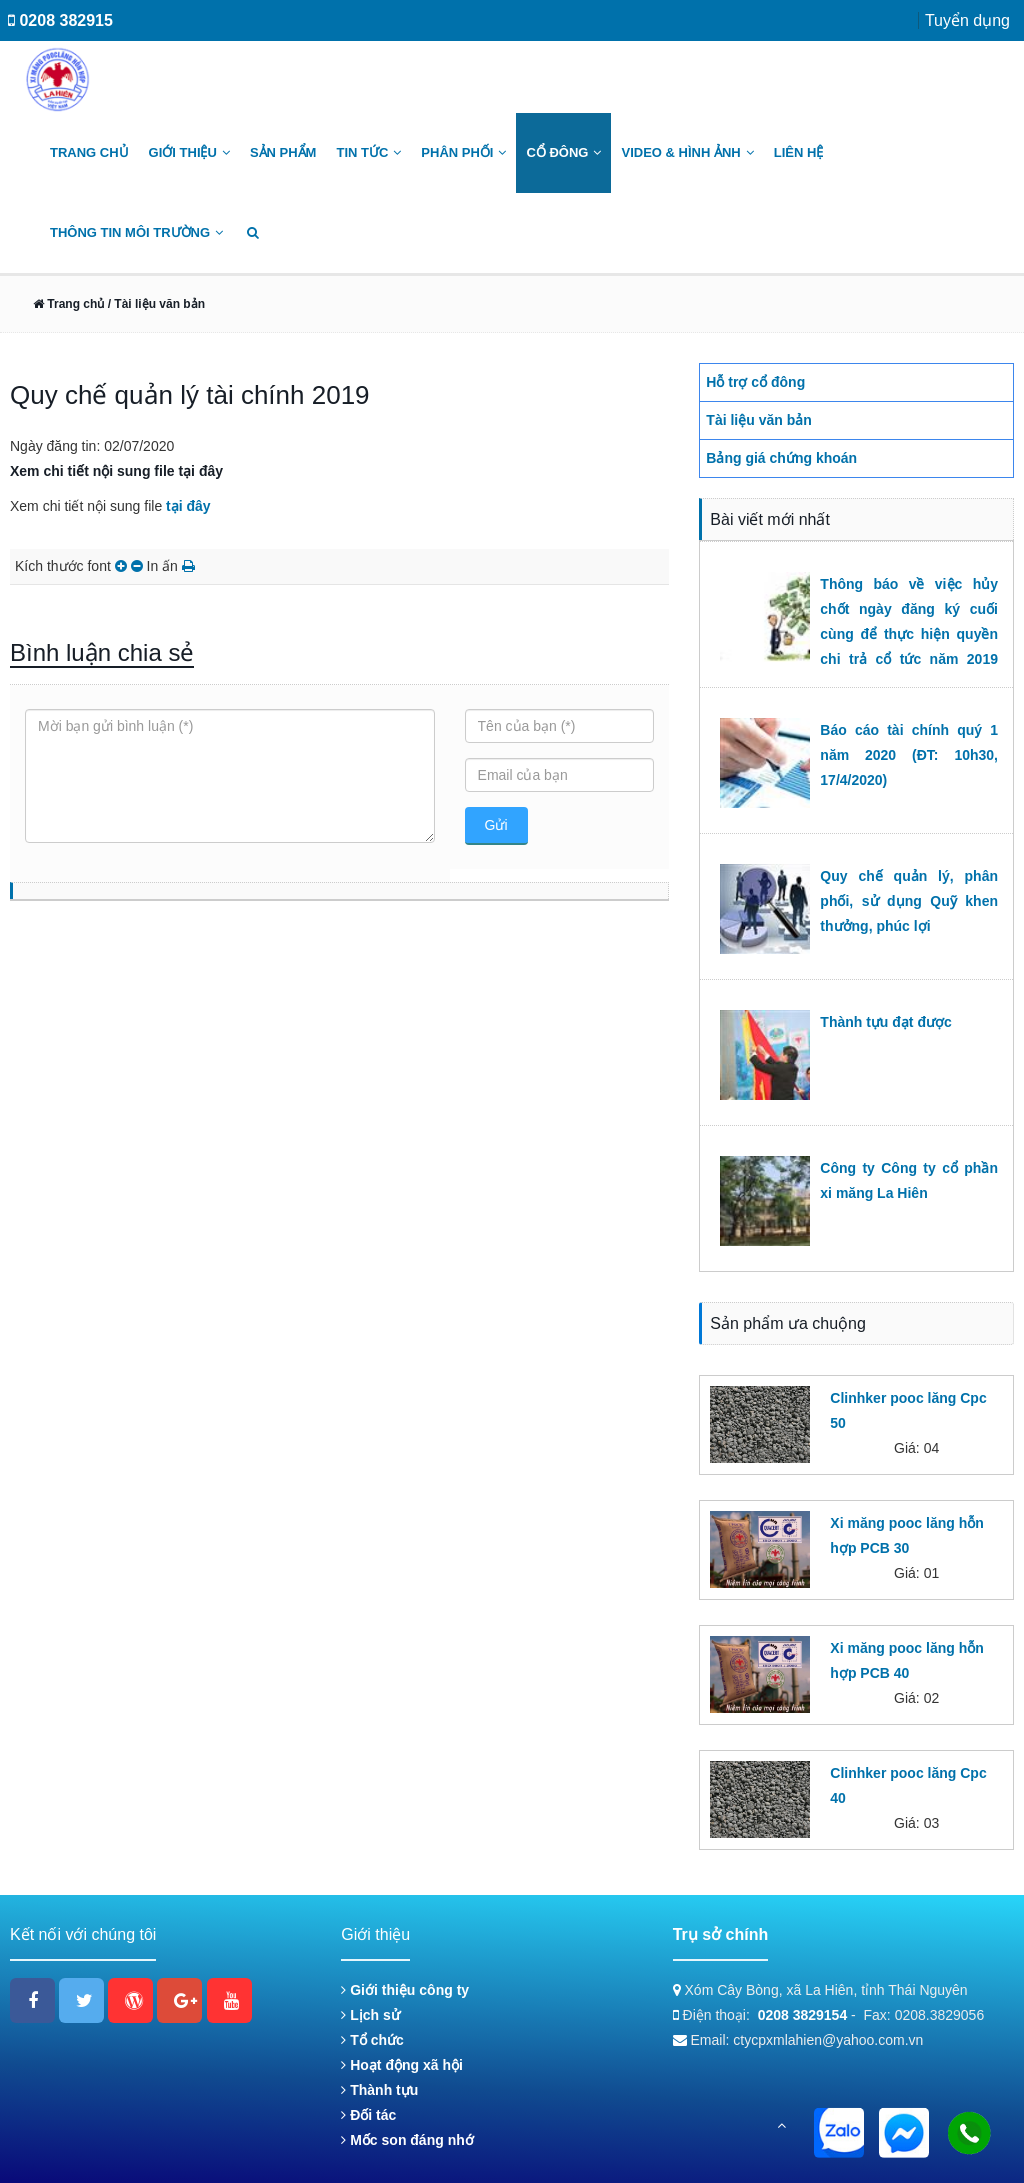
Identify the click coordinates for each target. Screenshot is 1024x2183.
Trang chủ (89, 152)
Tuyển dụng (967, 20)
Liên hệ (799, 152)
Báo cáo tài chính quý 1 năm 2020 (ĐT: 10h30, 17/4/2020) (909, 755)
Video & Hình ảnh (687, 152)
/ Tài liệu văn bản (154, 304)
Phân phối (463, 152)
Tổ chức (372, 2040)
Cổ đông (563, 152)
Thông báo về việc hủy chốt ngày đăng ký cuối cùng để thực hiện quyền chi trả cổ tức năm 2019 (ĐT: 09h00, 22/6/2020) (909, 634)
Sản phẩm (283, 152)
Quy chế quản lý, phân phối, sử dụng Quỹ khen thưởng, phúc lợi (909, 901)
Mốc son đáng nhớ (407, 2140)
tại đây (188, 506)
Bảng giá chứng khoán (781, 458)
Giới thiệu (189, 152)
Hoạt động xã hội (402, 2065)
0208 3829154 (803, 2015)
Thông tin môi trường (136, 232)
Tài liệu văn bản (758, 420)
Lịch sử (370, 2015)
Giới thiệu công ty (405, 1990)
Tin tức (368, 152)
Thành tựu (379, 2090)
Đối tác (368, 2115)
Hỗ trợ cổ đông (755, 382)
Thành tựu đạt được (885, 1022)
